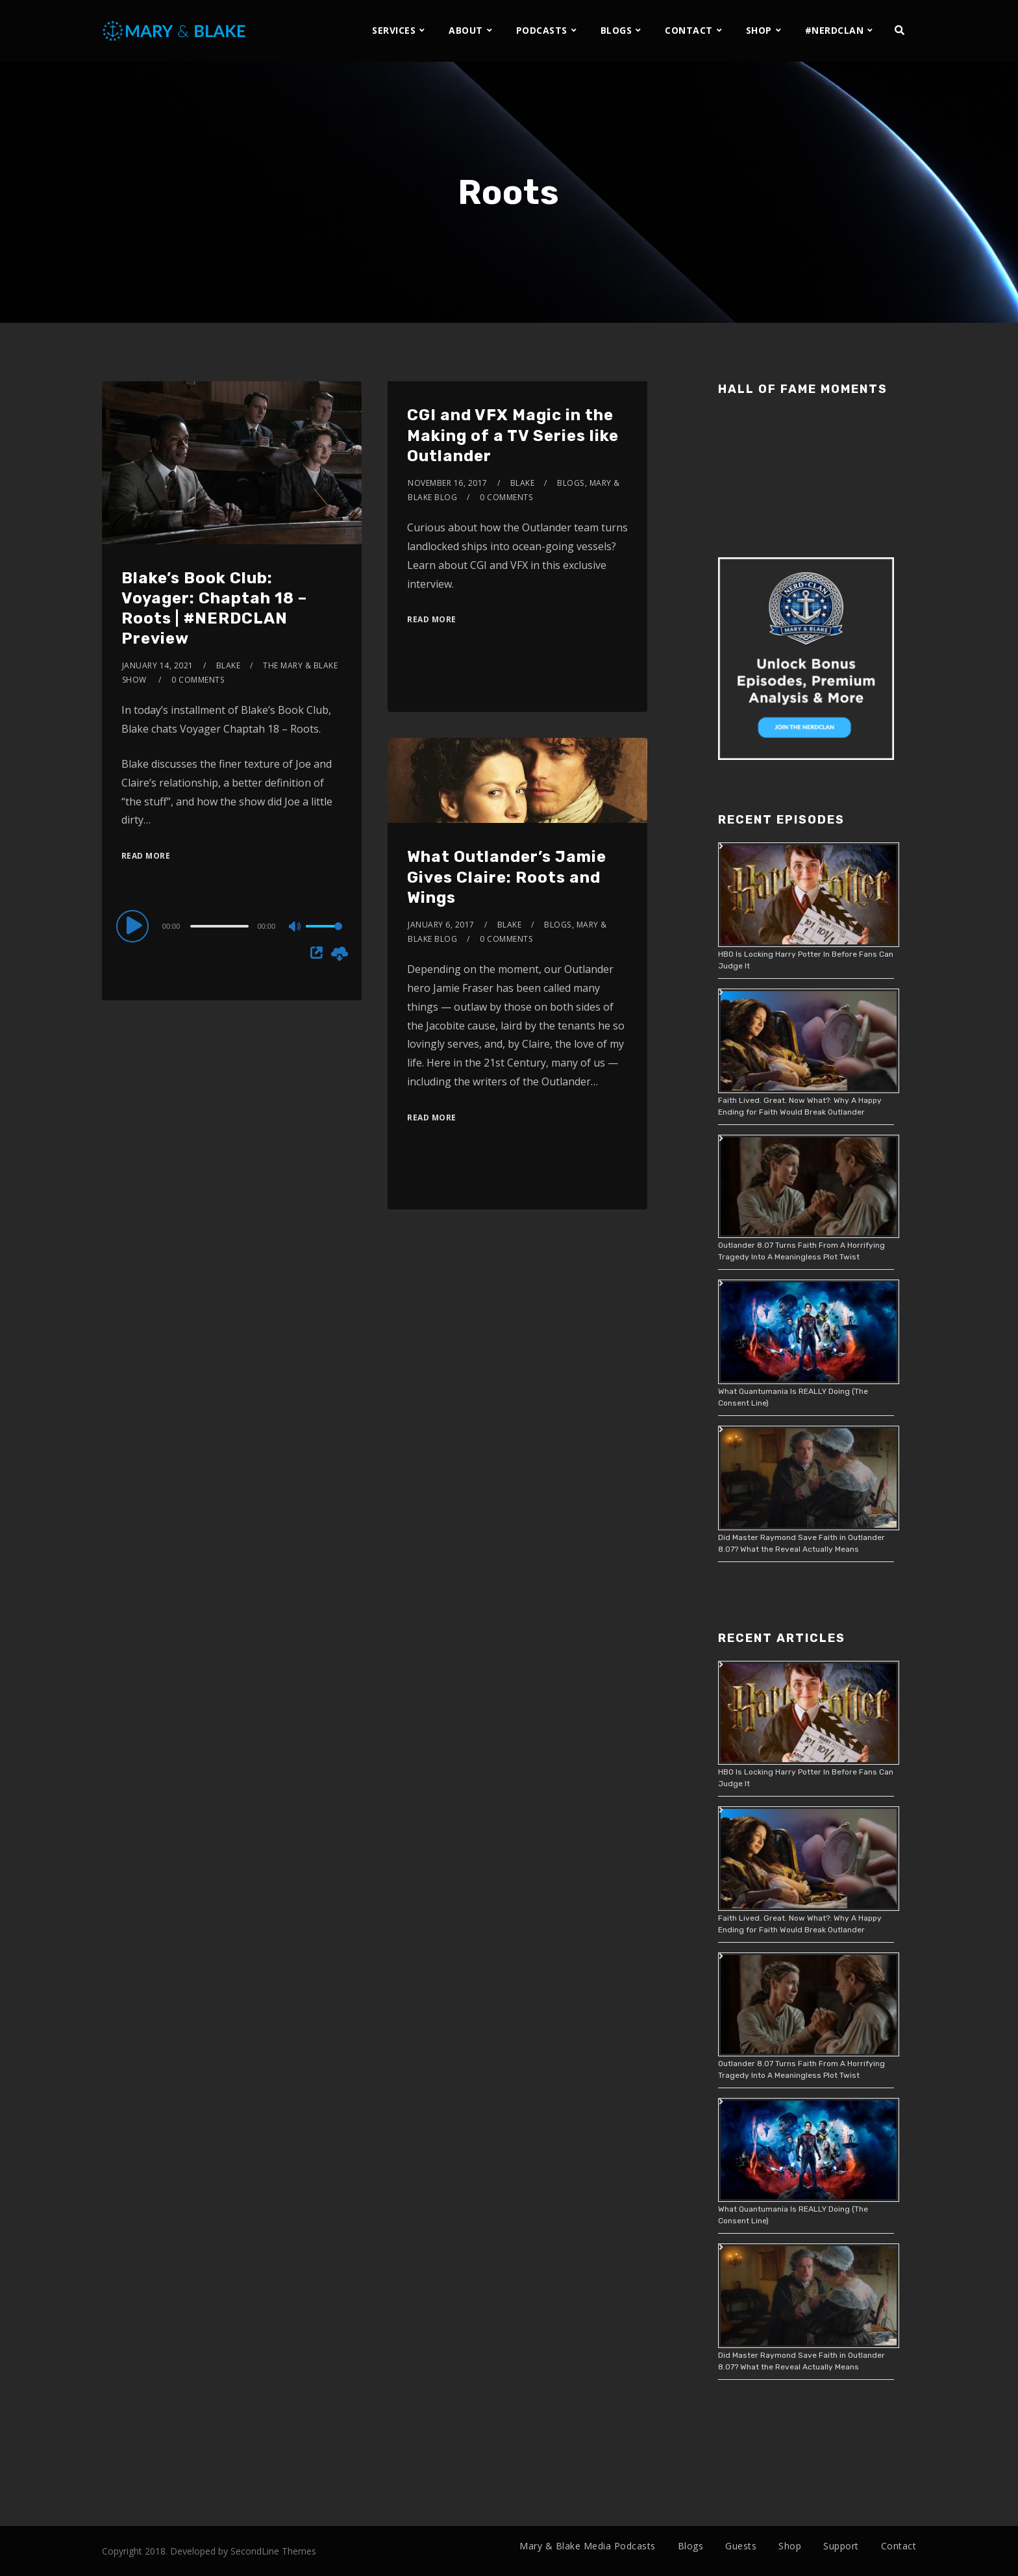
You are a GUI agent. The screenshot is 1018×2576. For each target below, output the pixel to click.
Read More (146, 855)
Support (841, 2546)
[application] (231, 926)
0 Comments (197, 679)
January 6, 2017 (441, 924)
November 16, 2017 (448, 482)
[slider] (219, 926)
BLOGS (616, 30)
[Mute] (295, 927)
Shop (789, 2546)
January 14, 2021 (157, 665)
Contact (899, 2546)
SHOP (759, 30)
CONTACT (689, 30)
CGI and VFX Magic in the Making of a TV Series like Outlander (513, 435)
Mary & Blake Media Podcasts (587, 2546)
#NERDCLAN (834, 30)
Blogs (570, 482)
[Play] (134, 926)
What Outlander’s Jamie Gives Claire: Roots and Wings (506, 877)
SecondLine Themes (273, 2551)
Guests (740, 2546)
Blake (228, 665)
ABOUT (466, 30)
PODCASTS (541, 30)
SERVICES (394, 30)
